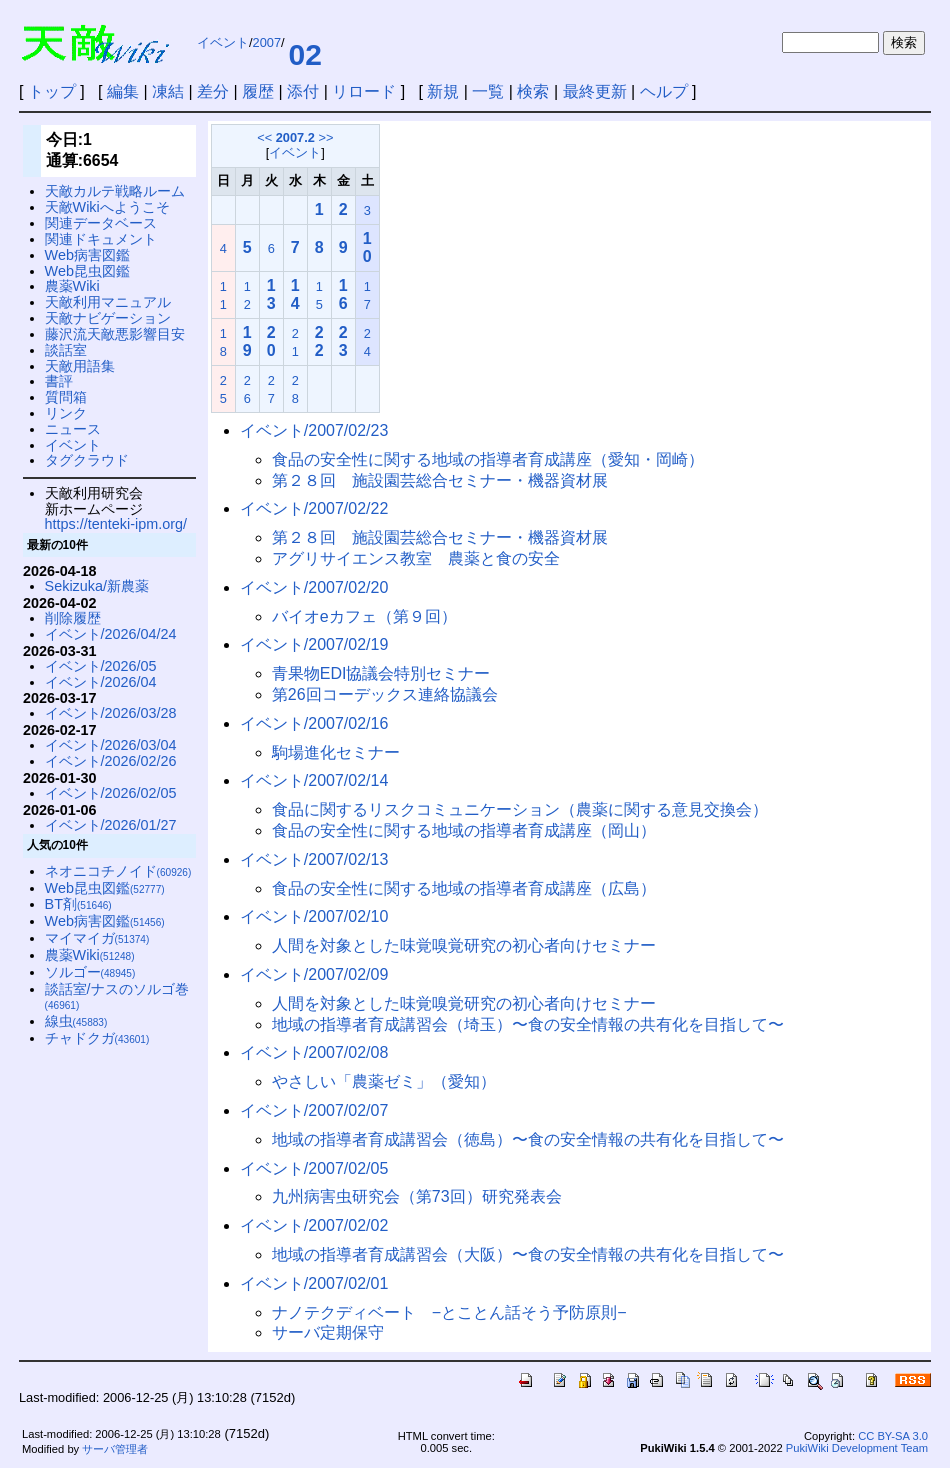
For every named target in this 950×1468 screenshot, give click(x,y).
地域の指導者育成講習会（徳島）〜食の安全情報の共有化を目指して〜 (528, 1139)
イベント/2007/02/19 (314, 644)
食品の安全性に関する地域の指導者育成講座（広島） (464, 888)
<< (264, 137)
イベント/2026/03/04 (111, 745)
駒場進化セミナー (336, 752)
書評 (59, 381)
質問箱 (66, 397)
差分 (213, 91)
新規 (443, 91)
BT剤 (78, 904)
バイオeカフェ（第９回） (364, 616)
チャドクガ (97, 1038)
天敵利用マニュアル (108, 302)
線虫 (76, 1021)
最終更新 (595, 91)
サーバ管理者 (115, 1449)
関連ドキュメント (101, 239)
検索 (533, 91)
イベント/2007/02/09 (314, 974)
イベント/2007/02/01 (314, 1283)
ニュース (73, 429)
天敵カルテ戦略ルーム (115, 191)
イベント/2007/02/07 (314, 1110)
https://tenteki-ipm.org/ (116, 524)
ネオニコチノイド (118, 871)
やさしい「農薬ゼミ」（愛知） (384, 1081)
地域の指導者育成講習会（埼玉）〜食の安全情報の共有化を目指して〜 (528, 1024)
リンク (66, 413)
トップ (52, 91)
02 (305, 54)
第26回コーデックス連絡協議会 (385, 694)
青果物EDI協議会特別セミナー (381, 673)
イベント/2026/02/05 (111, 793)
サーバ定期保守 (328, 1332)
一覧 (488, 91)
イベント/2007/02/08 (314, 1052)
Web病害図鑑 (87, 255)
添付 (303, 91)
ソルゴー (90, 972)
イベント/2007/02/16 (314, 723)
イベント (223, 42)
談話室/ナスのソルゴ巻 (117, 996)
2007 (267, 42)
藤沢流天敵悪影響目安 (115, 334)
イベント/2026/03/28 (111, 713)
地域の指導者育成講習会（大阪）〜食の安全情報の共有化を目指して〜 (528, 1254)
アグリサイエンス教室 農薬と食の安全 (416, 558)
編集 (123, 91)
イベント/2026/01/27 (111, 825)
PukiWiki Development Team (857, 1448)
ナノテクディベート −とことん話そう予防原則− (449, 1312)
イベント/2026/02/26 (111, 761)
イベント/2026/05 (101, 666)
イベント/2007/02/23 (314, 430)
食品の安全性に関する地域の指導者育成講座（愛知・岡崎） (488, 459)
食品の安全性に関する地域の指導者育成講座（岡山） (464, 830)
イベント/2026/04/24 (111, 634)
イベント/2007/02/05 (314, 1168)
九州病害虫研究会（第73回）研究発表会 (417, 1196)
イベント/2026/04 (101, 682)
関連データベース (101, 223)
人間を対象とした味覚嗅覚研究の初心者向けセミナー (464, 945)
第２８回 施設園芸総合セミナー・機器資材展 (440, 480)
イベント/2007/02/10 (314, 916)
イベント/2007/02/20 (314, 587)
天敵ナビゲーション (108, 318)
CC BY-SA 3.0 (893, 1436)
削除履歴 (73, 618)
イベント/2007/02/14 (314, 780)
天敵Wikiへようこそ (107, 207)
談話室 (66, 350)
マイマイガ (97, 938)
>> (325, 137)
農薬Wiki (72, 286)
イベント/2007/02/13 (314, 859)
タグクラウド (87, 460)
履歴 (258, 91)
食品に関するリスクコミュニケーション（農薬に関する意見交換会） (520, 809)
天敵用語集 (80, 366)
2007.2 (295, 137)
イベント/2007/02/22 (314, 508)
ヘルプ (664, 91)
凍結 (168, 91)
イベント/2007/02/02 (314, 1225)
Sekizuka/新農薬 (97, 586)
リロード (364, 91)
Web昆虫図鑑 (87, 271)
